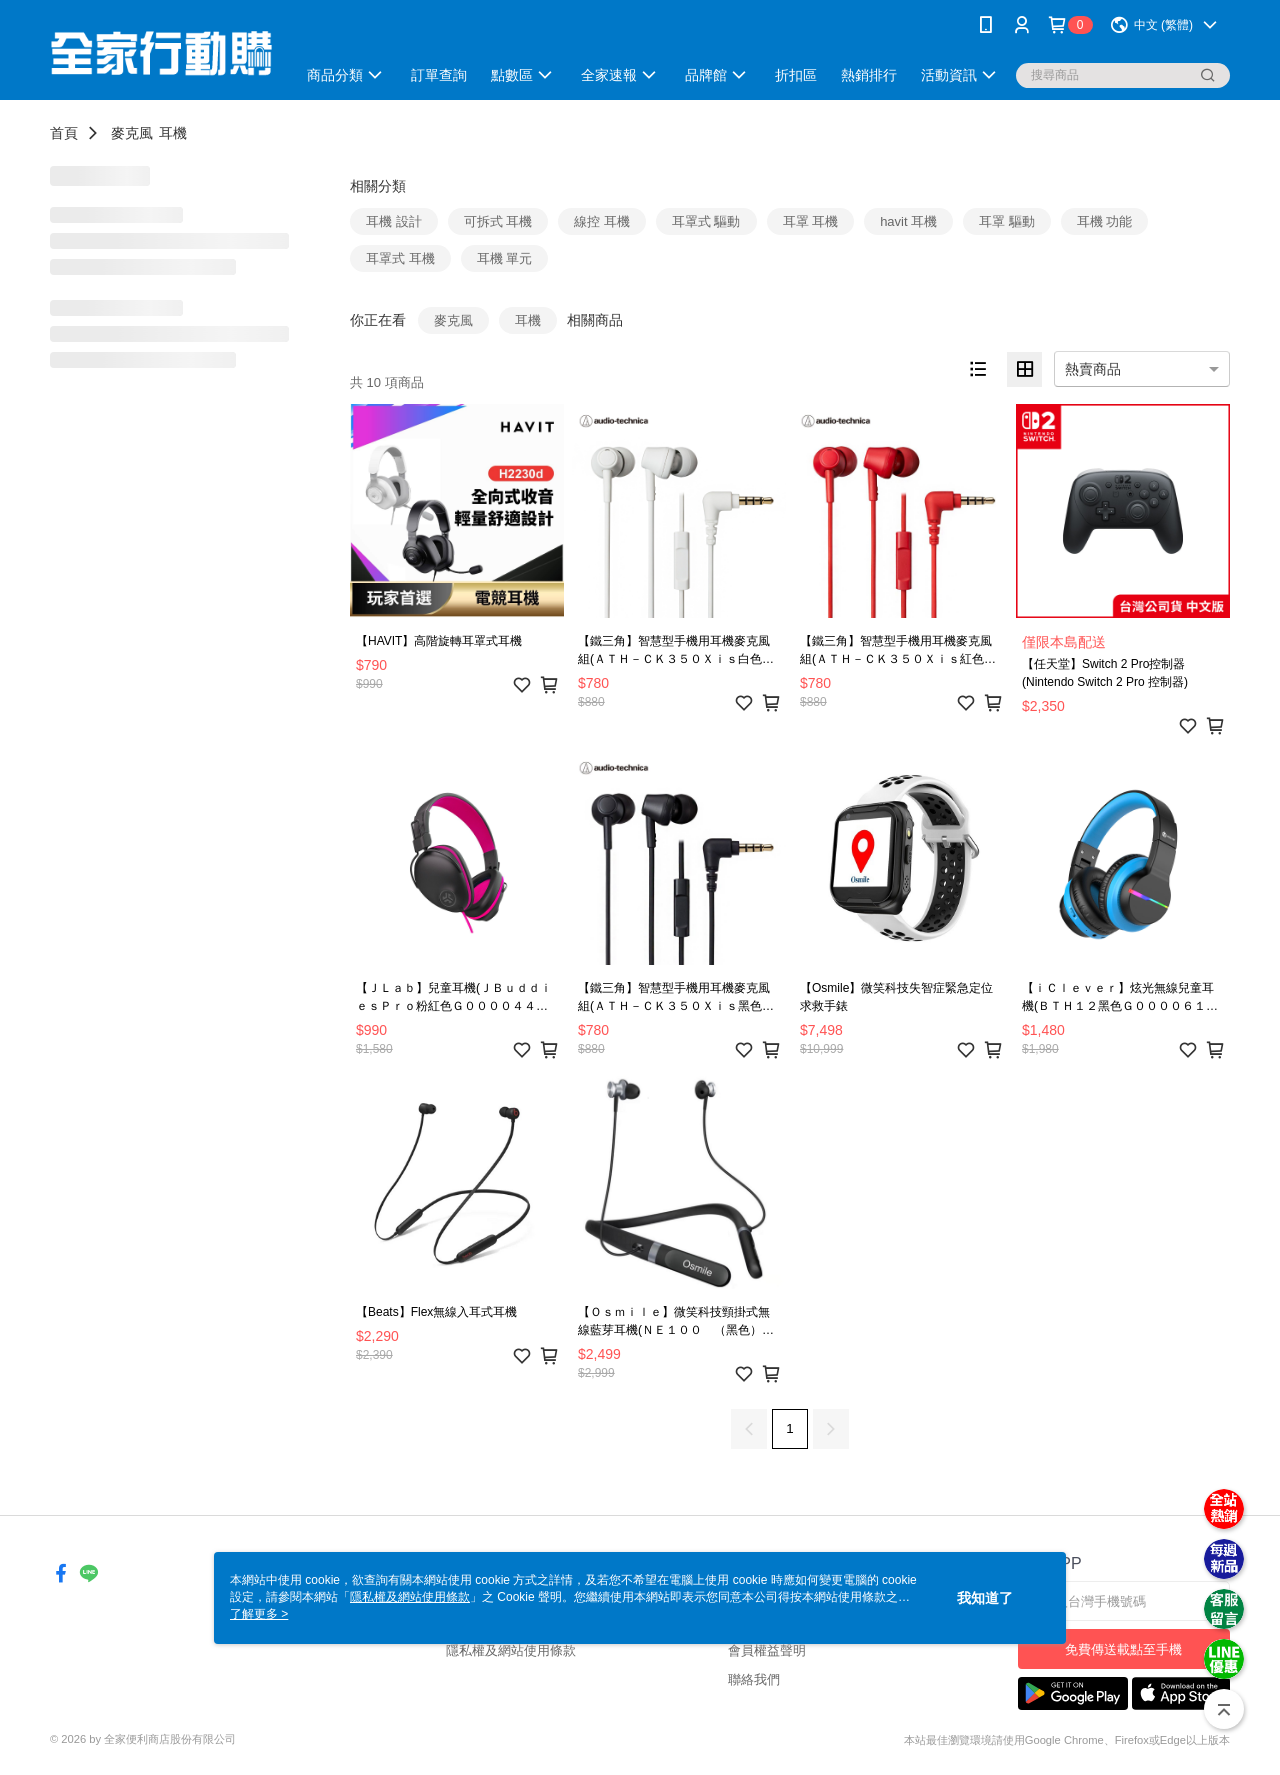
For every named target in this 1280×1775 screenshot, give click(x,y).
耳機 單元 (505, 258)
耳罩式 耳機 (400, 258)
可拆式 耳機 (498, 221)
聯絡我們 (754, 1679)
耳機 (173, 133)
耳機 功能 (1105, 221)
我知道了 (985, 1598)
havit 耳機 (908, 221)
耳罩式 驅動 (706, 221)
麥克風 (132, 133)
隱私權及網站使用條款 (511, 1650)
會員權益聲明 (767, 1650)
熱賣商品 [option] (1093, 369)
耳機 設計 (394, 221)
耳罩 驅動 (1007, 221)
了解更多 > (259, 1614)
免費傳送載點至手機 (1123, 1649)
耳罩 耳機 (811, 221)
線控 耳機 (602, 221)
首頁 (64, 133)
